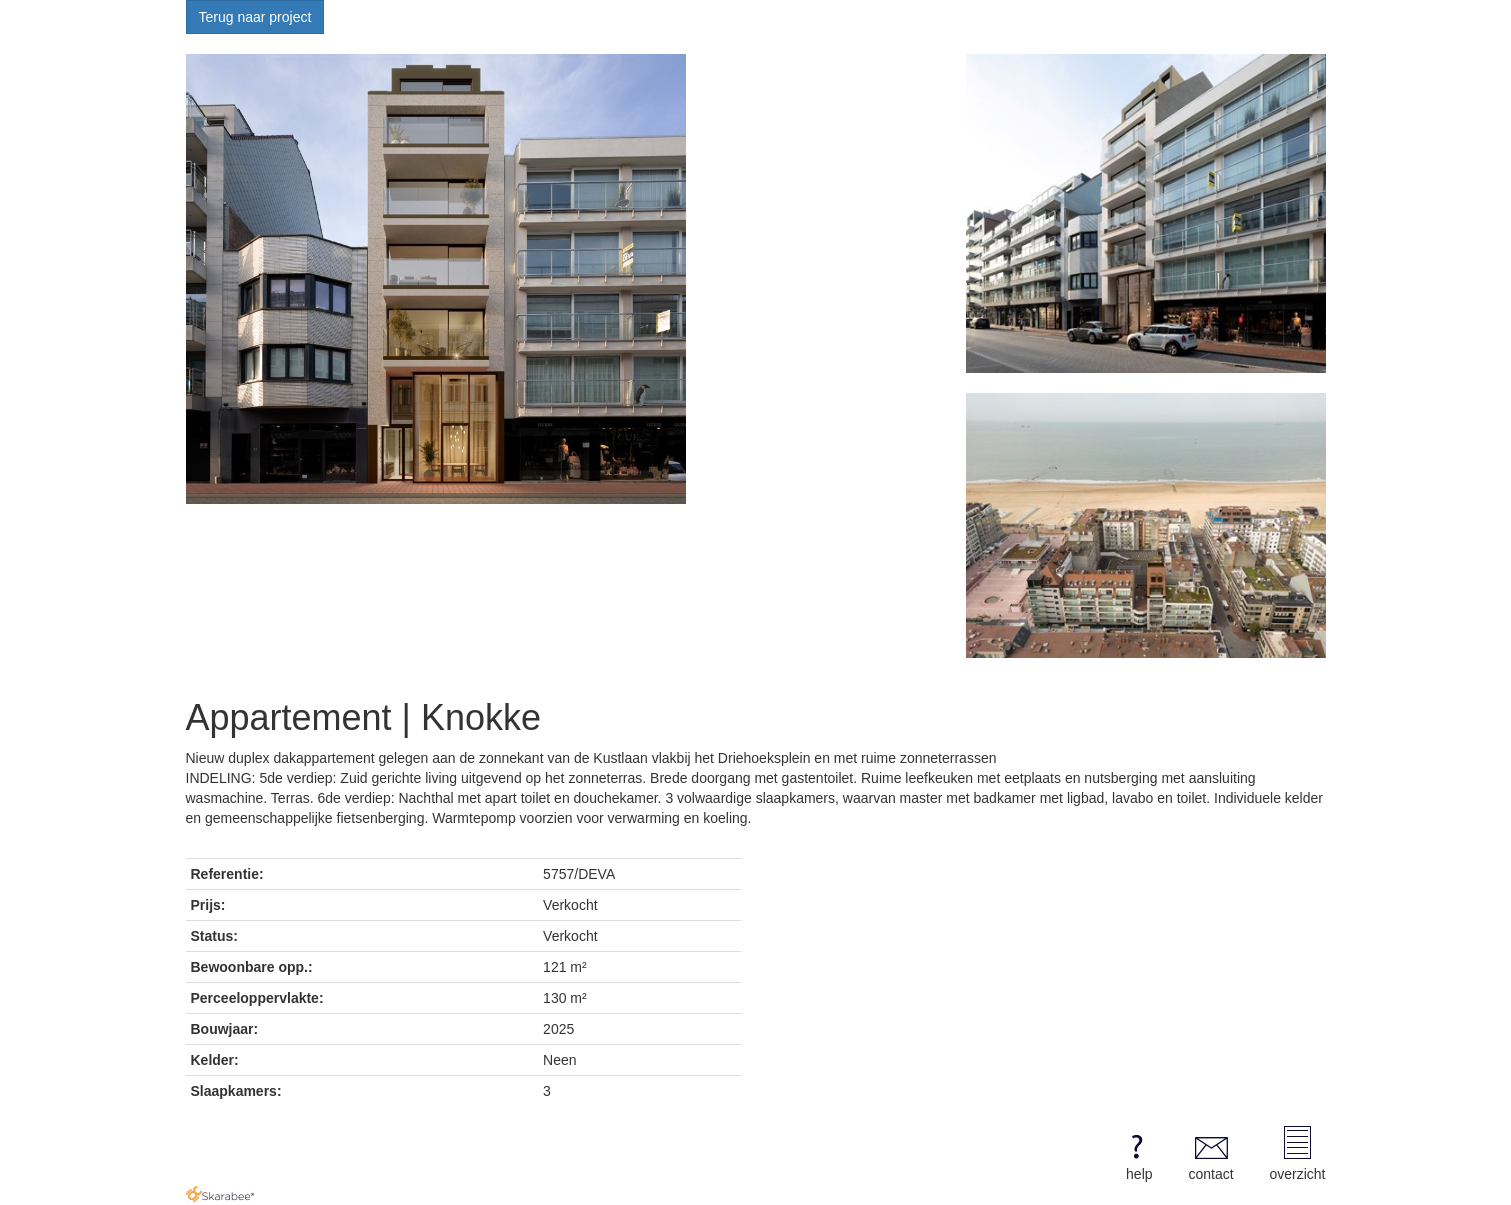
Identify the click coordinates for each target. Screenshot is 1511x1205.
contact (1210, 1154)
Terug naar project (255, 17)
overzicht (1297, 1154)
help (1136, 1154)
